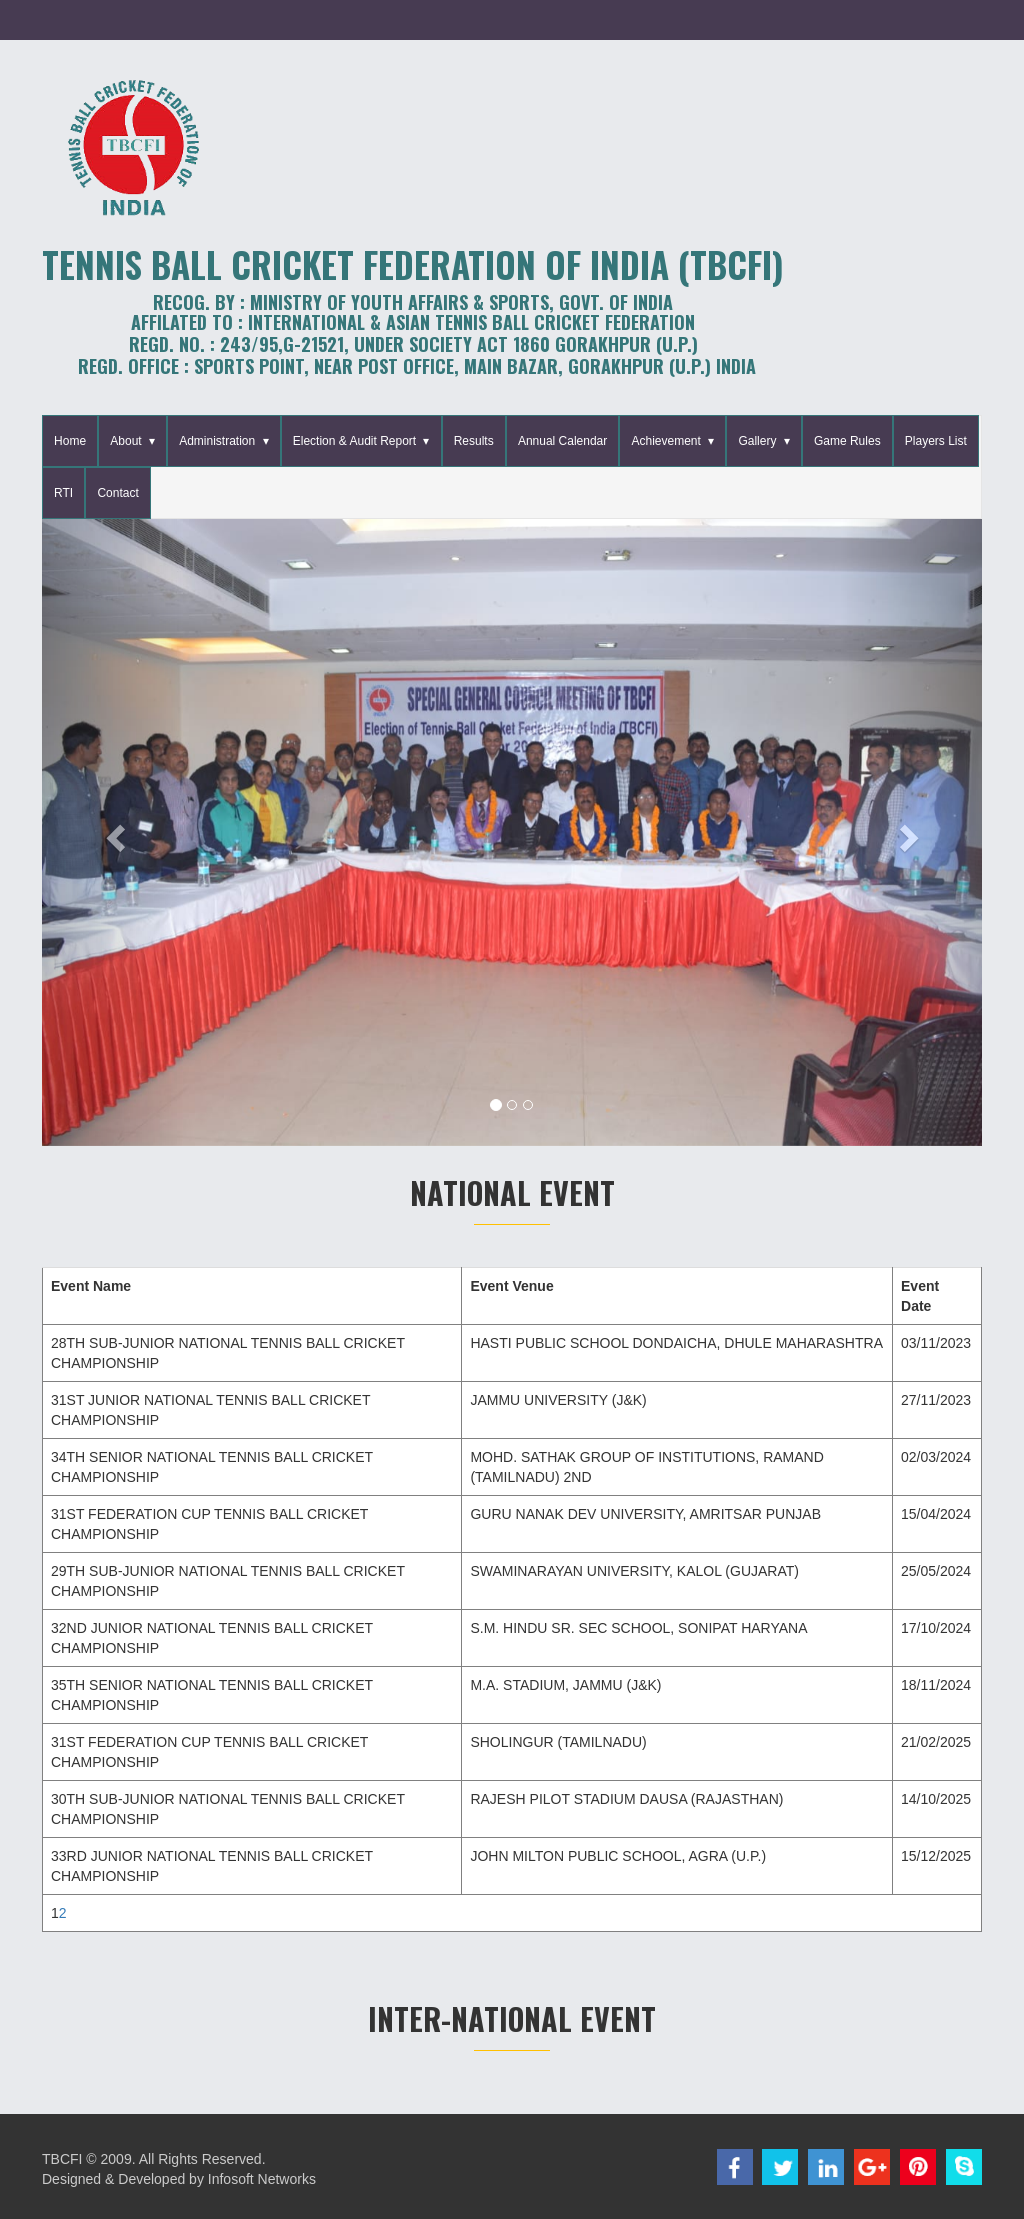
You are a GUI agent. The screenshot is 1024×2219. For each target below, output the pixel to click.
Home (70, 441)
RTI (63, 493)
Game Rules (847, 441)
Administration (217, 441)
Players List (936, 441)
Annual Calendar (562, 441)
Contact (117, 493)
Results (474, 441)
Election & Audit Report (354, 441)
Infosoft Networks (262, 2179)
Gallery (757, 441)
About (125, 441)
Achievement (665, 441)
